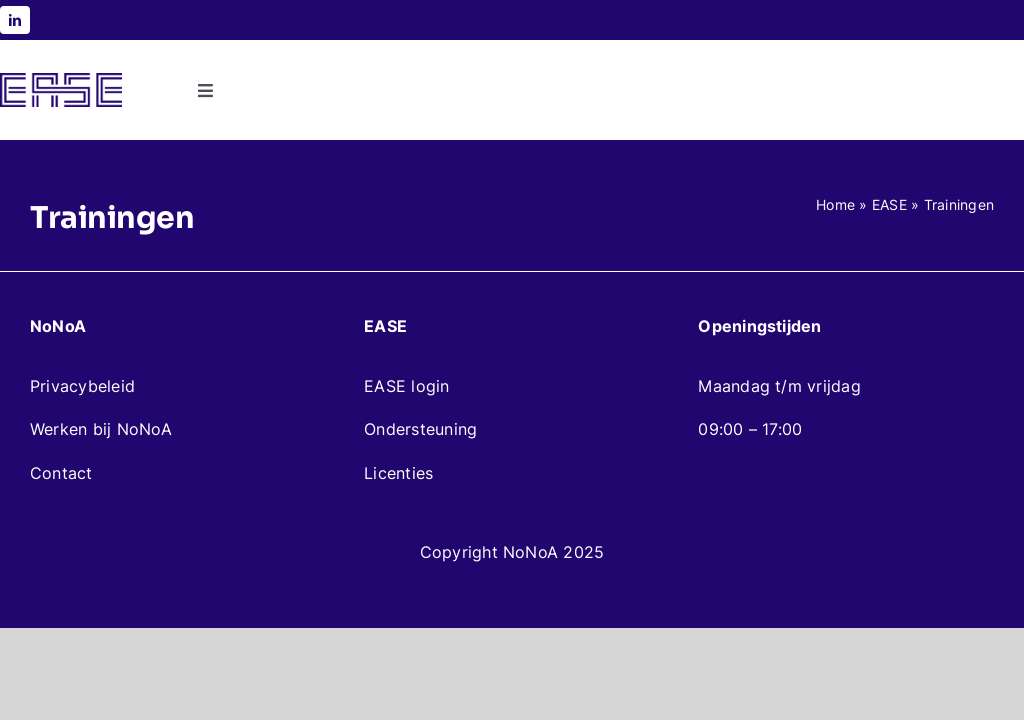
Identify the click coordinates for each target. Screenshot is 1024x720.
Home (835, 204)
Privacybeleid (82, 386)
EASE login (406, 386)
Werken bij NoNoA (101, 429)
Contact (61, 473)
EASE (889, 204)
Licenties (398, 473)
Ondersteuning (420, 429)
